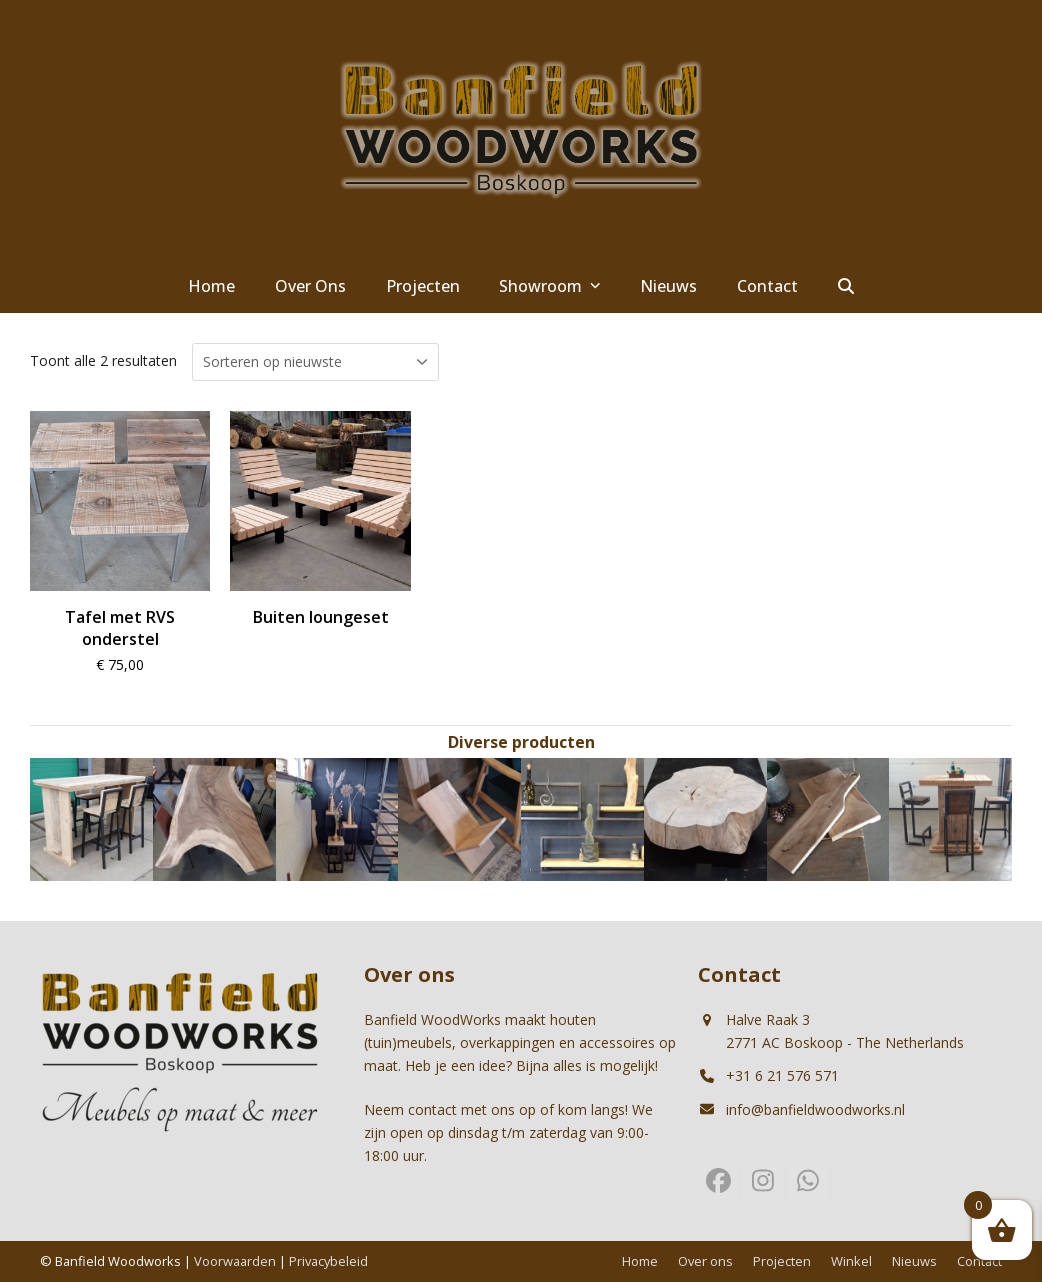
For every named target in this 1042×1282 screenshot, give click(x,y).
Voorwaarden (235, 1261)
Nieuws (914, 1261)
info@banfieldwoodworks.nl (815, 1109)
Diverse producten (521, 742)
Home (640, 1261)
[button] (846, 287)
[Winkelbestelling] (315, 362)
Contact (979, 1261)
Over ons (705, 1261)
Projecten (782, 1261)
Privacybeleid (328, 1261)
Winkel (851, 1261)
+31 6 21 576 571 (782, 1075)
